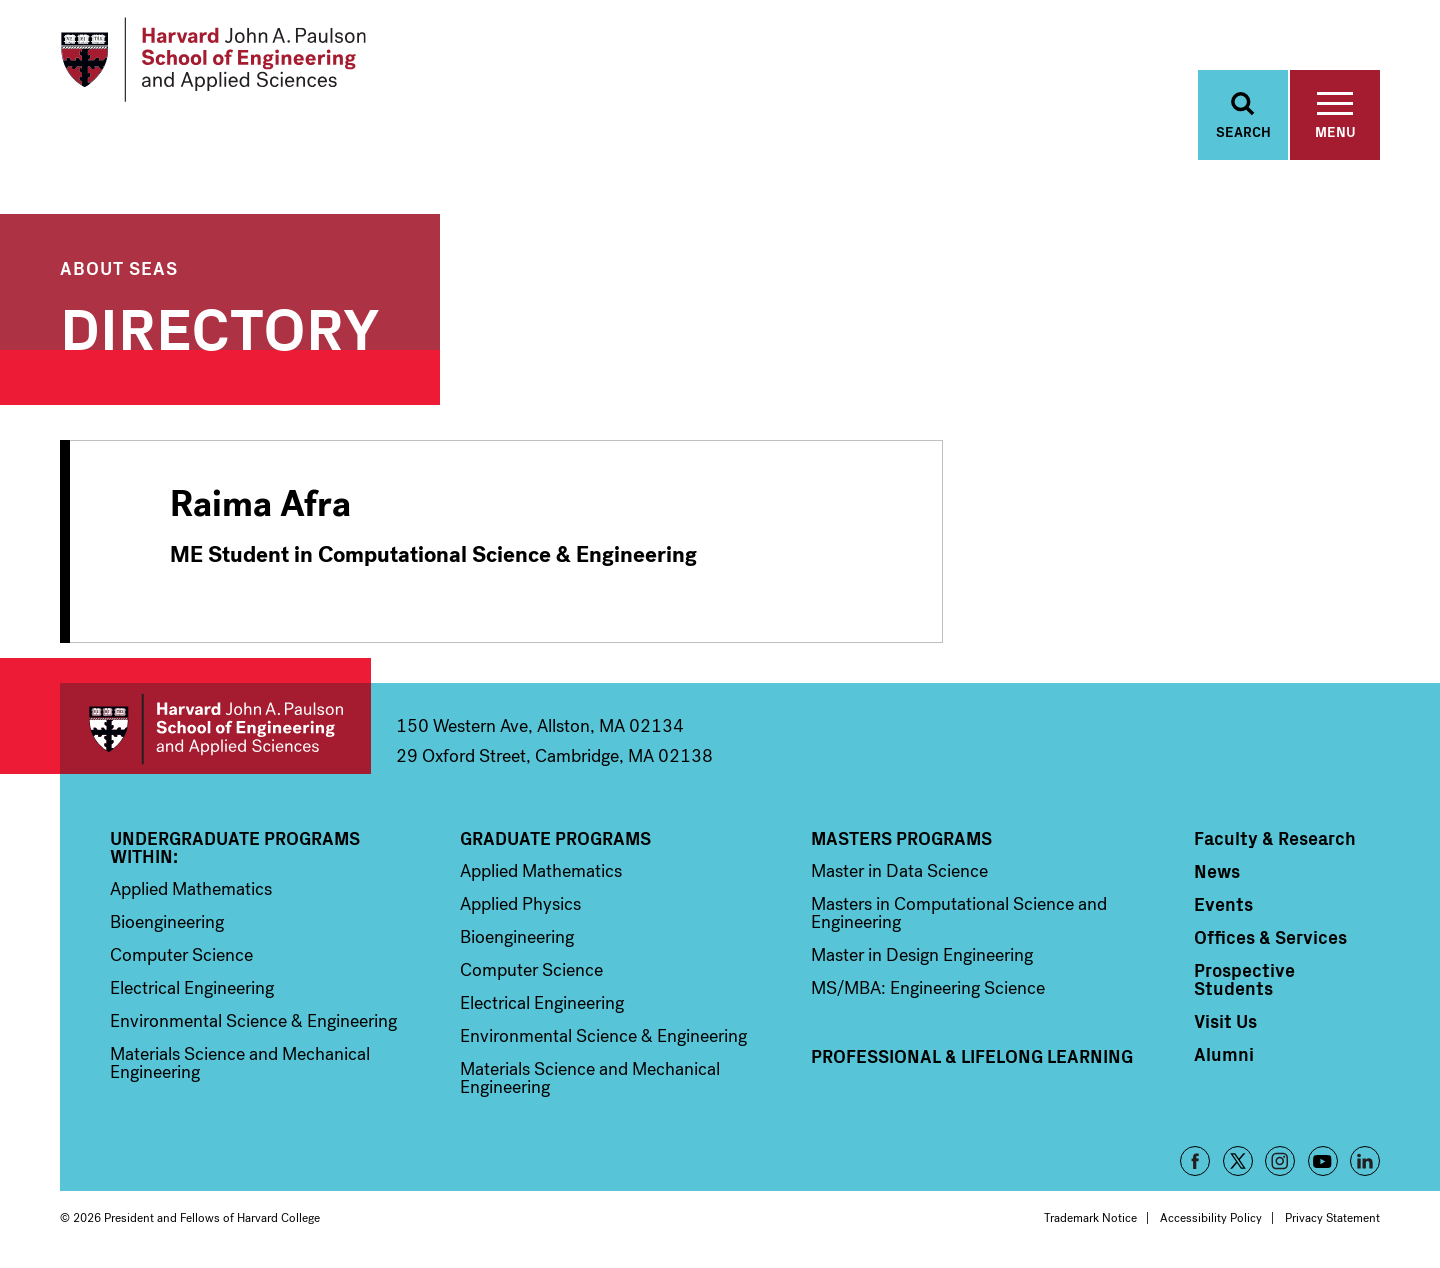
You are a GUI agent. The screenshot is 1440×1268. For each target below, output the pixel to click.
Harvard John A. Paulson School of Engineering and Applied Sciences (215, 729)
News (1217, 872)
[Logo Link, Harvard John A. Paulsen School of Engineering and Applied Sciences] (213, 60)
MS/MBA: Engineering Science (928, 989)
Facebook (1195, 1162)
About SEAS (119, 267)
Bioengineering (167, 923)
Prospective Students (1244, 980)
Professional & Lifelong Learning (972, 1057)
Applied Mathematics (191, 890)
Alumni (1224, 1055)
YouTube (1323, 1162)
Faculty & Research (1275, 839)
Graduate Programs (555, 839)
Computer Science (181, 956)
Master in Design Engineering (922, 956)
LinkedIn (1365, 1162)
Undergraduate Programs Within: (235, 848)
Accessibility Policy (1211, 1219)
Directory (220, 324)
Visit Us (1225, 1022)
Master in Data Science (899, 872)
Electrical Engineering (192, 989)
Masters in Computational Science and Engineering (959, 914)
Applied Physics (520, 905)
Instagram (1280, 1162)
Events (1223, 905)
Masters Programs (901, 839)
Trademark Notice (1090, 1219)
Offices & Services (1270, 938)
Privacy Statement (1332, 1219)
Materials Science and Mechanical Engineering (240, 1064)
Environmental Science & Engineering (253, 1022)
